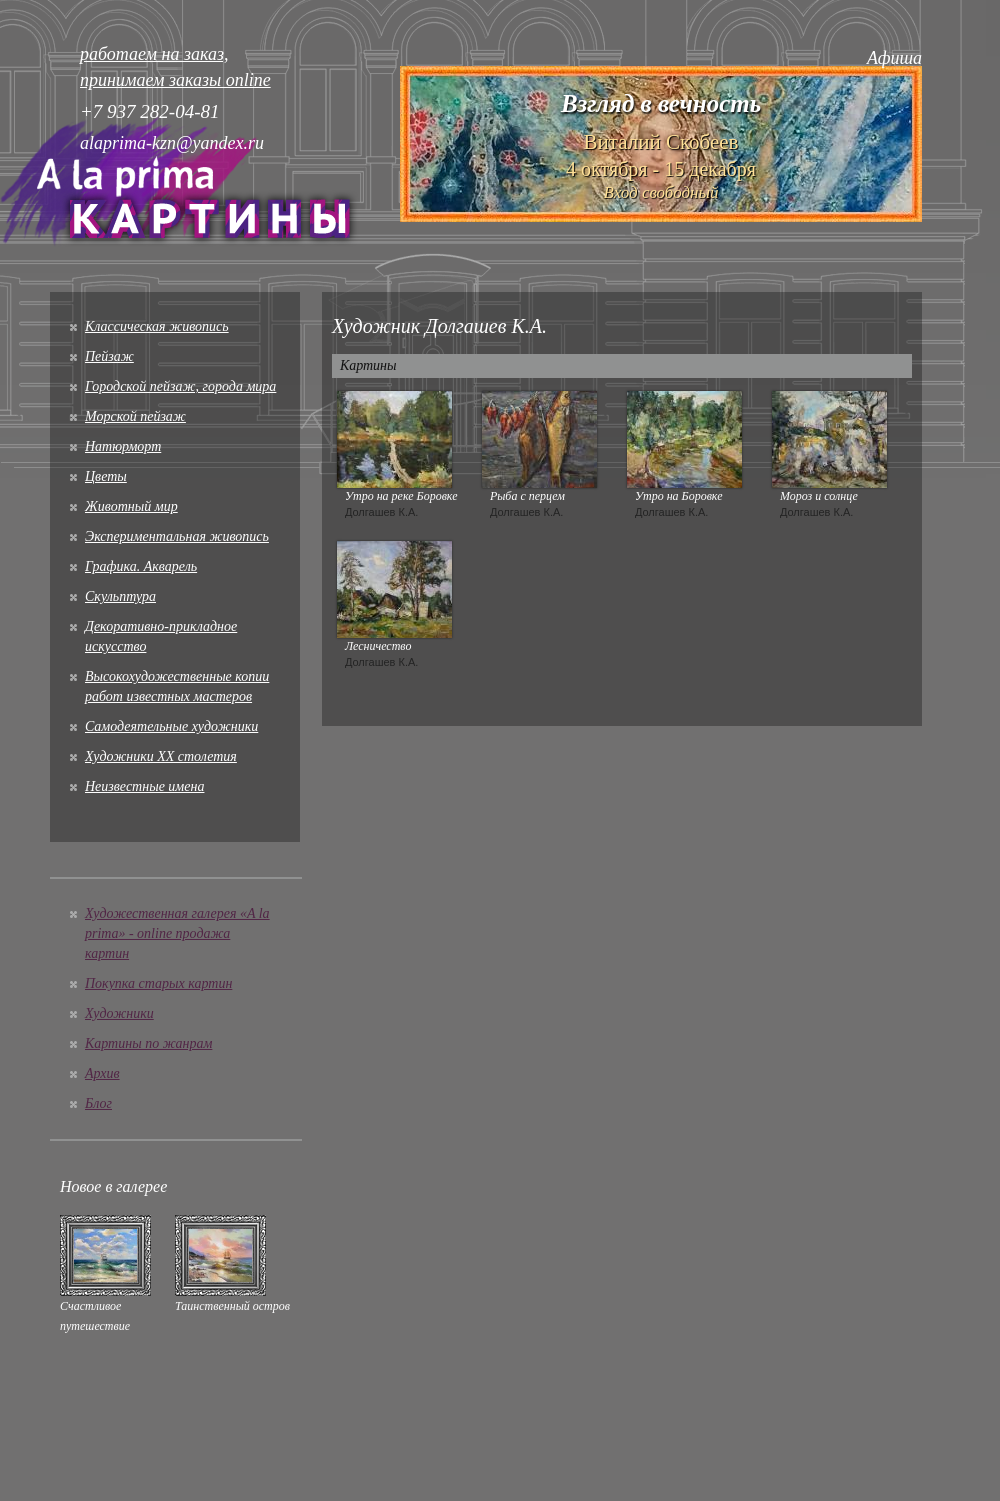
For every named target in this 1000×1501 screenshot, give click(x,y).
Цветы (106, 476)
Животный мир (131, 506)
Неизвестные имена (144, 786)
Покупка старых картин (158, 983)
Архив (102, 1073)
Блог (98, 1103)
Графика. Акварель (141, 566)
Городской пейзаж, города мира (180, 386)
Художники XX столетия (161, 756)
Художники (119, 1013)
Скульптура (120, 596)
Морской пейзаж (135, 416)
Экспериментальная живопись (177, 536)
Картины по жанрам (148, 1043)
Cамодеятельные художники (171, 726)
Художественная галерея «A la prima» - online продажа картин (177, 933)
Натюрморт (123, 446)
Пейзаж (109, 356)
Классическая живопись (157, 326)
